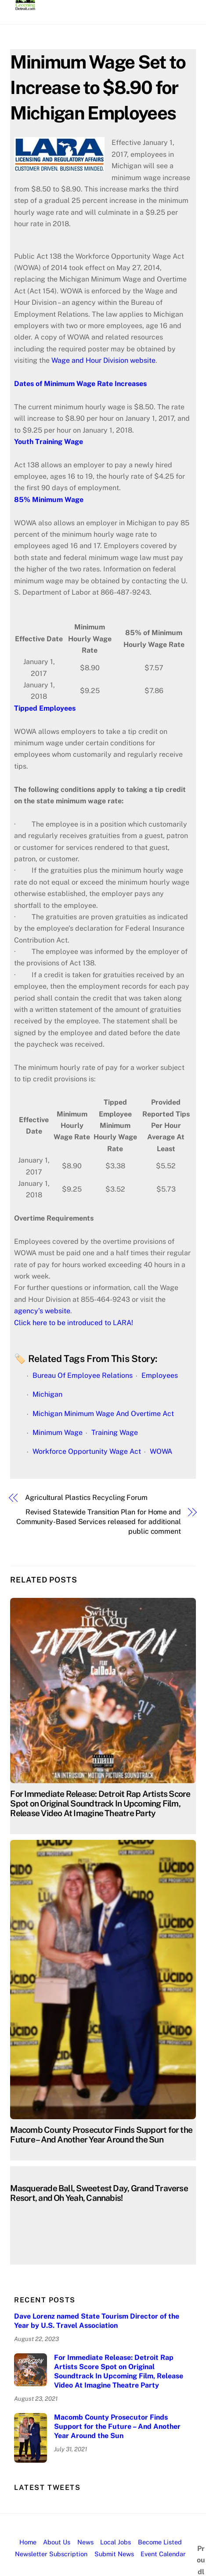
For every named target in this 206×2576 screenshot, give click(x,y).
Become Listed (160, 2542)
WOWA (161, 1451)
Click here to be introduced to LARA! (73, 1323)
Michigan (47, 1394)
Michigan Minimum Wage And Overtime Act (103, 1413)
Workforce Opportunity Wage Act (87, 1451)
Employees (159, 1375)
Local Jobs (115, 2542)
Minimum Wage (58, 1432)
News (85, 2542)
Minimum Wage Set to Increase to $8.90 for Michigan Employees (97, 87)
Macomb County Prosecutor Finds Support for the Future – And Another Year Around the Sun (101, 2134)
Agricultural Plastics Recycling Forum (86, 1497)
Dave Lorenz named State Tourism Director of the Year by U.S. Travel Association (96, 2321)
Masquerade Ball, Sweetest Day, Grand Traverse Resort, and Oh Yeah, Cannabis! (99, 2193)
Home (27, 2542)
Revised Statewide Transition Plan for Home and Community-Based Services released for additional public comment (98, 1522)
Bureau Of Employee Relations (83, 1375)
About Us (56, 2542)
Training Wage (114, 1432)
